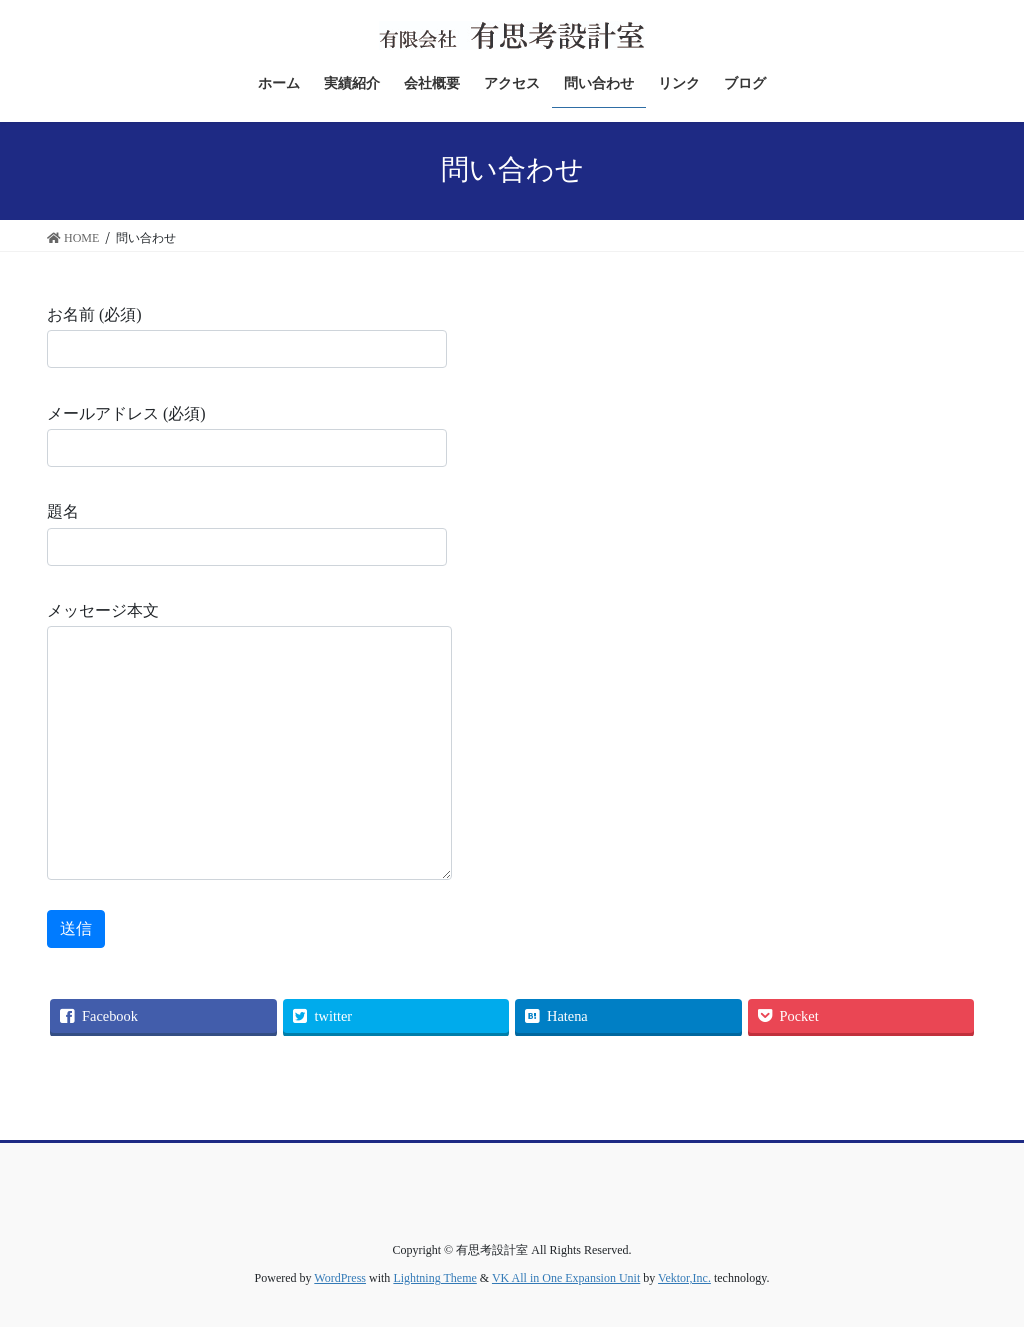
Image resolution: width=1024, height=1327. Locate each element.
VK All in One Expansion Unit (566, 1278)
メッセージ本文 (249, 741)
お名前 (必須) (247, 337)
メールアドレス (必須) (247, 436)
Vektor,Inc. (684, 1278)
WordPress (340, 1278)
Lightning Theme (434, 1278)
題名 (247, 534)
